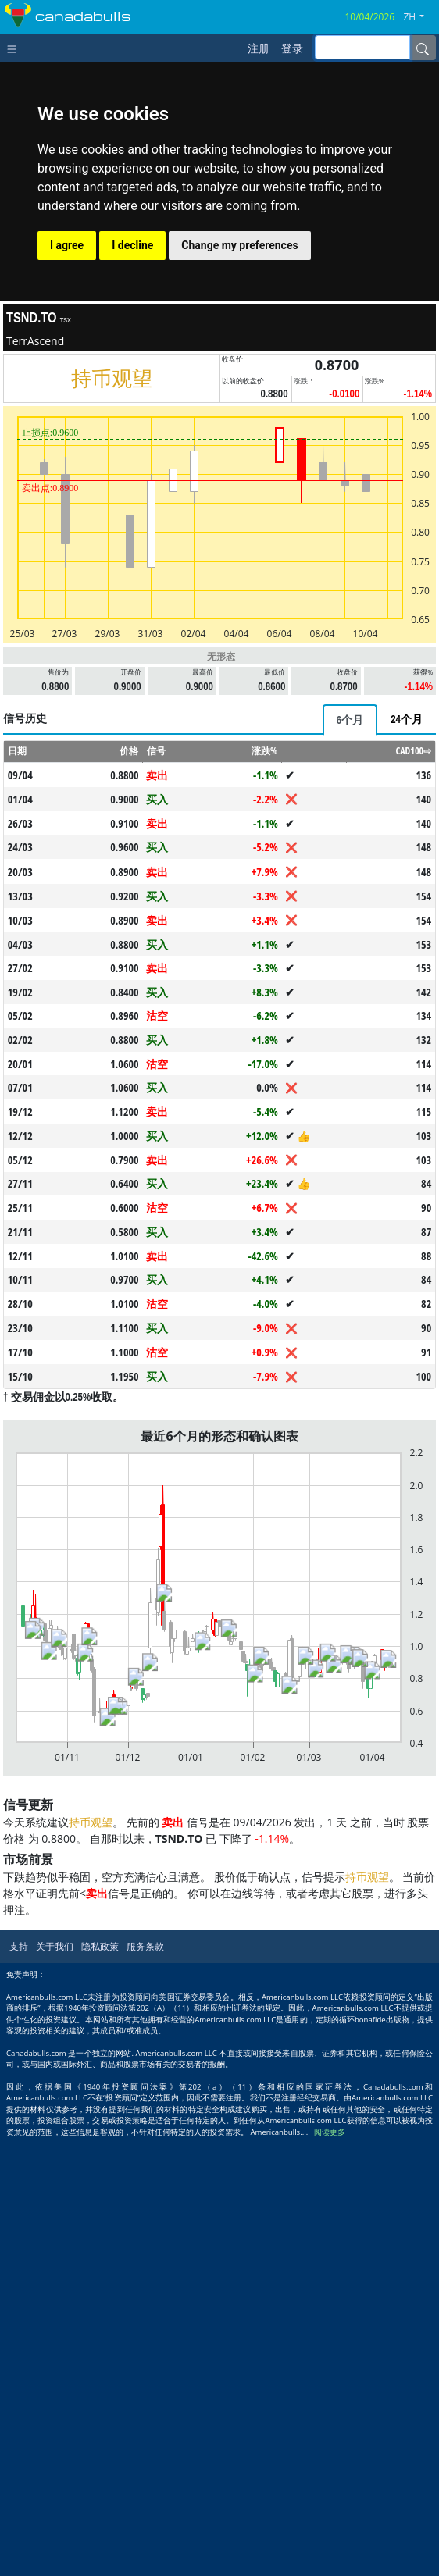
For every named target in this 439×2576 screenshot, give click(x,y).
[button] (419, 17)
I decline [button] (132, 245)
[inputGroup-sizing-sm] (362, 47)
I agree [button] (67, 245)
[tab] (350, 938)
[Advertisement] (219, 810)
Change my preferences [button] (239, 245)
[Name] (422, 47)
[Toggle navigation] (15, 48)
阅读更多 (329, 2569)
